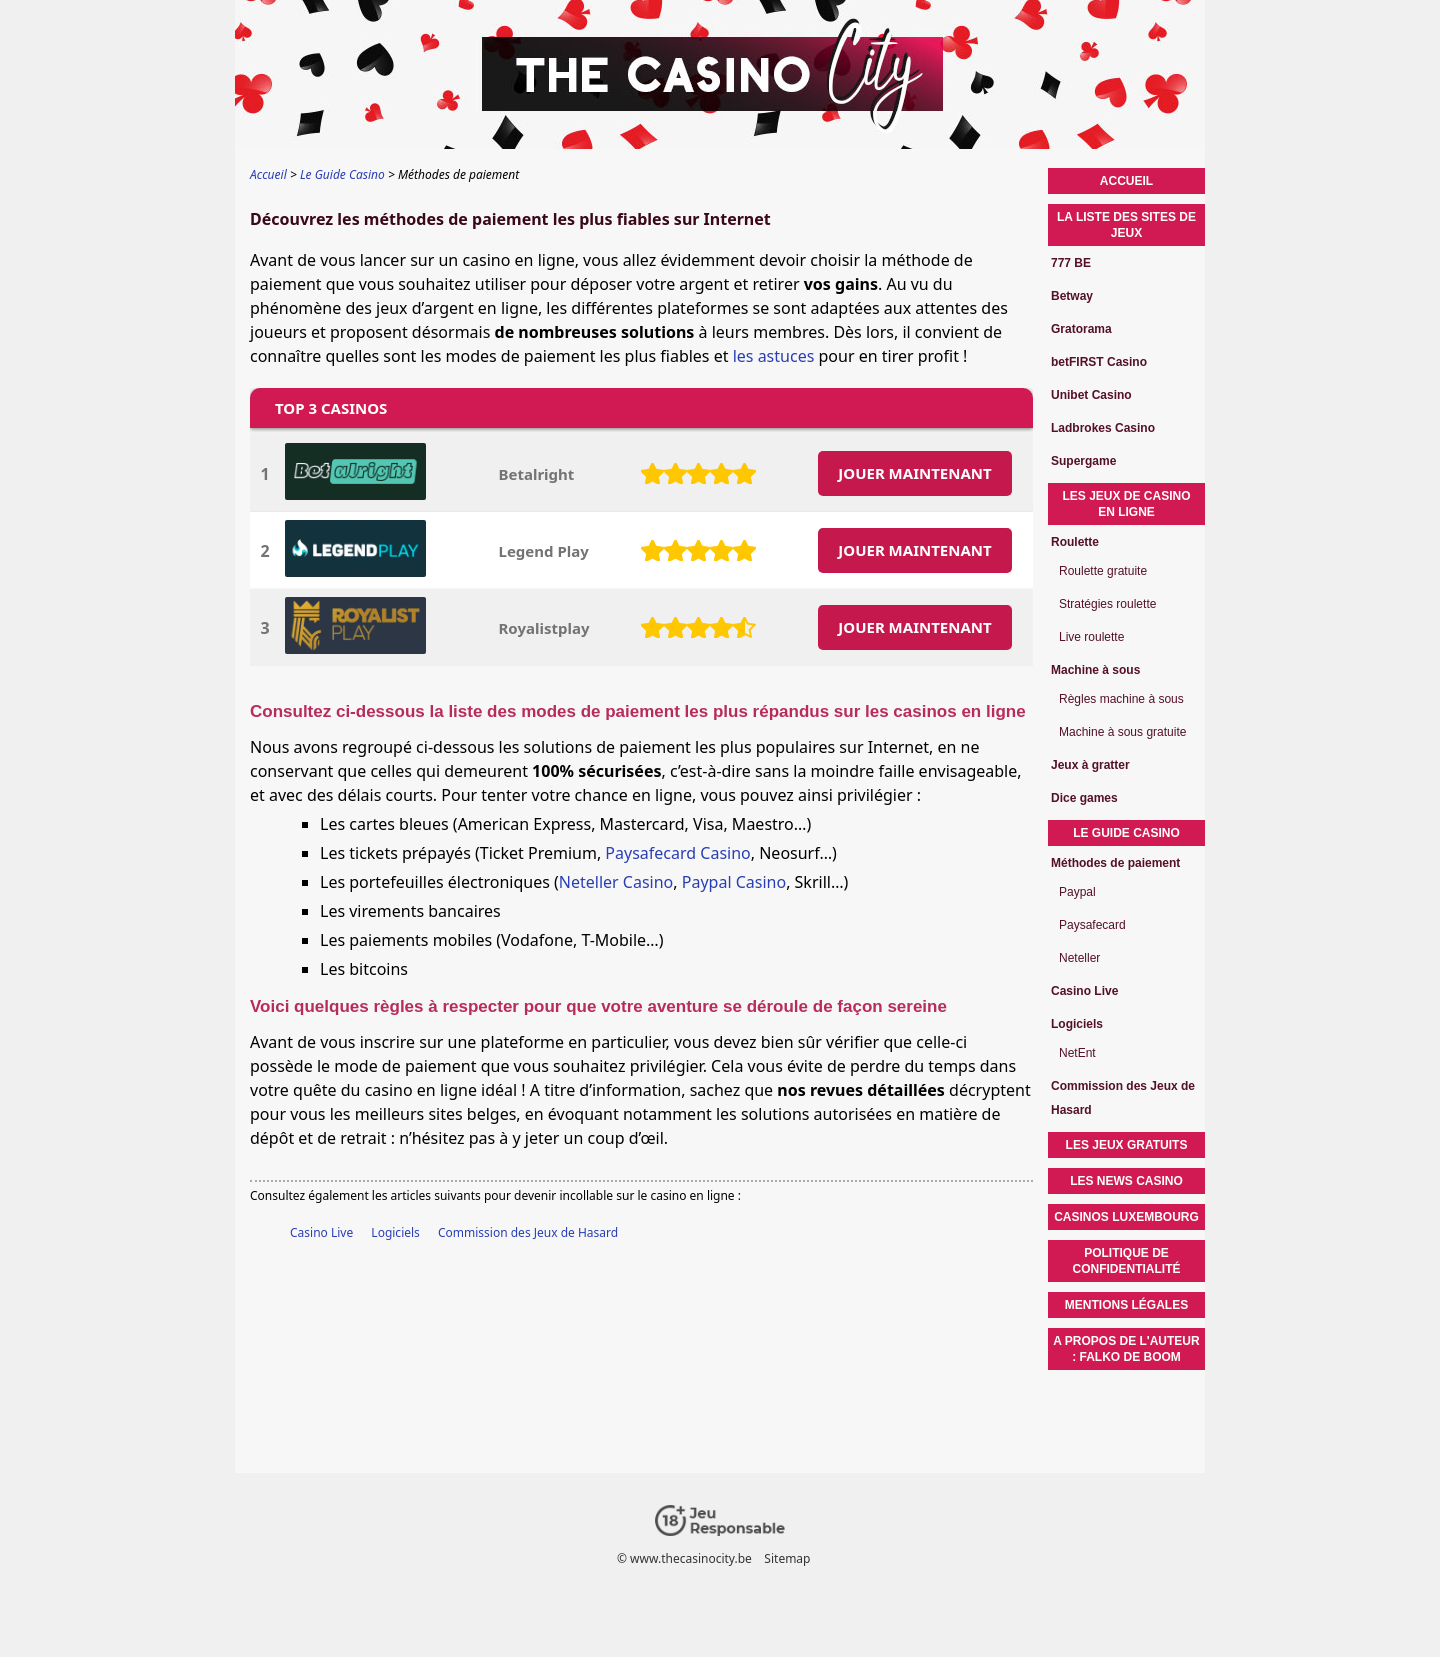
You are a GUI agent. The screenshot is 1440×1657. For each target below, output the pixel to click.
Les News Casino (1126, 1181)
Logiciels (395, 1232)
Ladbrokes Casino (1103, 428)
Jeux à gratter (1090, 765)
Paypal (1077, 892)
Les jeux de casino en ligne (1126, 504)
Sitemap (787, 1558)
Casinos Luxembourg (1126, 1217)
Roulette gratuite (1103, 571)
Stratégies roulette (1107, 604)
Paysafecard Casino (677, 853)
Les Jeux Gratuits (1127, 1145)
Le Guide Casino (1126, 833)
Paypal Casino (734, 882)
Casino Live (321, 1232)
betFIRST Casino (1099, 362)
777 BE (1071, 263)
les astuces (774, 356)
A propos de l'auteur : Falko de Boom (1126, 1349)
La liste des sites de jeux (1126, 225)
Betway (1072, 296)
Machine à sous (1095, 670)
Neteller (1079, 958)
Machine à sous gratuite (1122, 732)
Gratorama (1081, 329)
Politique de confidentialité (1127, 1261)
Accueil (1126, 181)
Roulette (1075, 542)
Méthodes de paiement (1115, 863)
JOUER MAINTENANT (914, 473)
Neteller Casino (616, 882)
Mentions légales (1126, 1305)
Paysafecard (1092, 925)
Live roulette (1091, 637)
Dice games (1084, 798)
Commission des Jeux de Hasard (528, 1232)
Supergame (1083, 461)
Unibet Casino (1091, 395)
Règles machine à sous (1121, 699)
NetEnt (1077, 1053)
